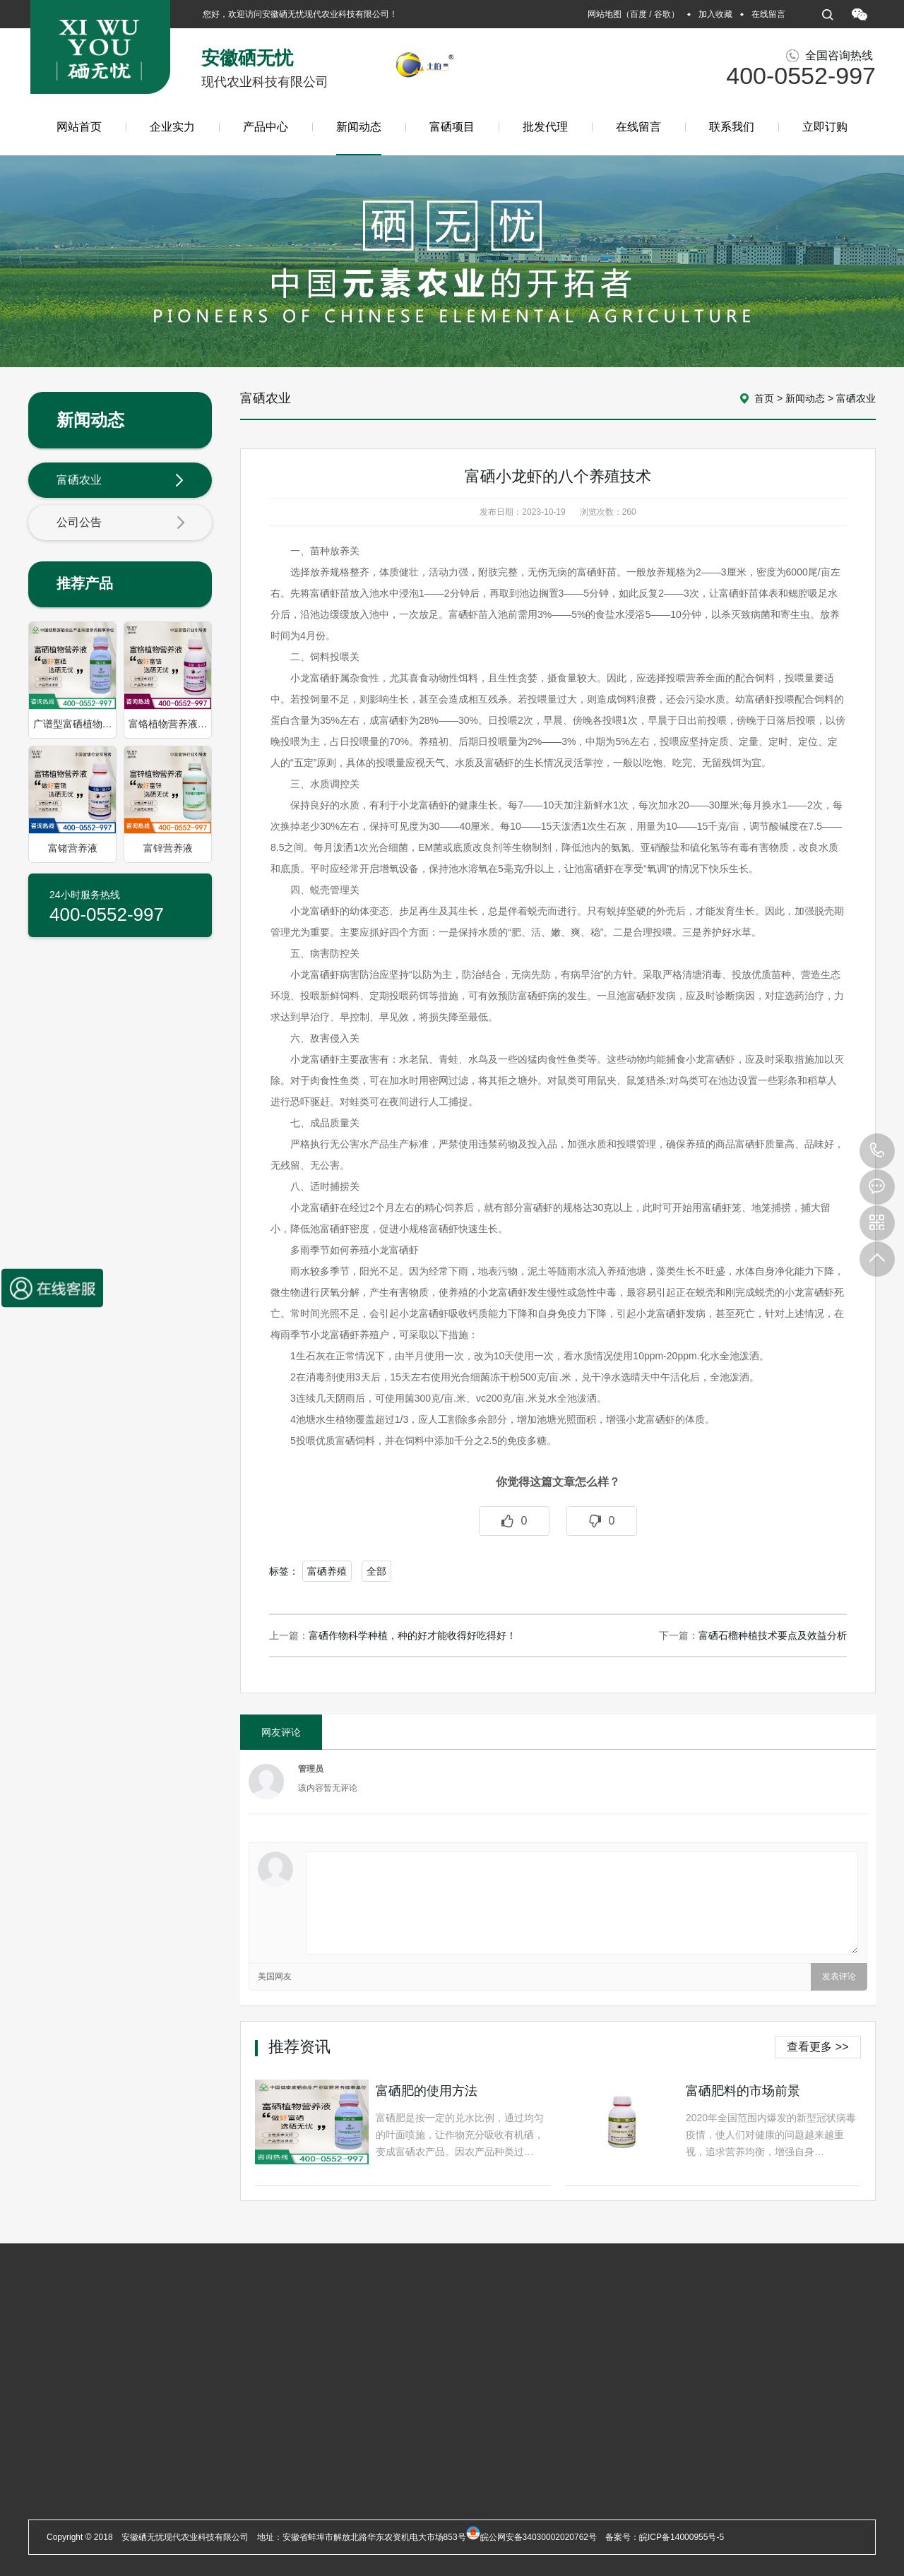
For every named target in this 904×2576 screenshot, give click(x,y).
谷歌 (662, 14)
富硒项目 (452, 127)
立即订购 (825, 127)
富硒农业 (120, 481)
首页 (764, 398)
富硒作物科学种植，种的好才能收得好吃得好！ (412, 1635)
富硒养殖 (327, 1571)
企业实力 (172, 127)
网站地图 (605, 14)
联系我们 (731, 127)
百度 (638, 14)
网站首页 (79, 127)
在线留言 (768, 14)
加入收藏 (715, 14)
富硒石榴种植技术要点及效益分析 (772, 1635)
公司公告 (120, 523)
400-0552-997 (877, 1151)
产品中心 (265, 127)
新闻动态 (358, 138)
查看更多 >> (817, 2047)
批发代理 (545, 127)
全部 (376, 1571)
